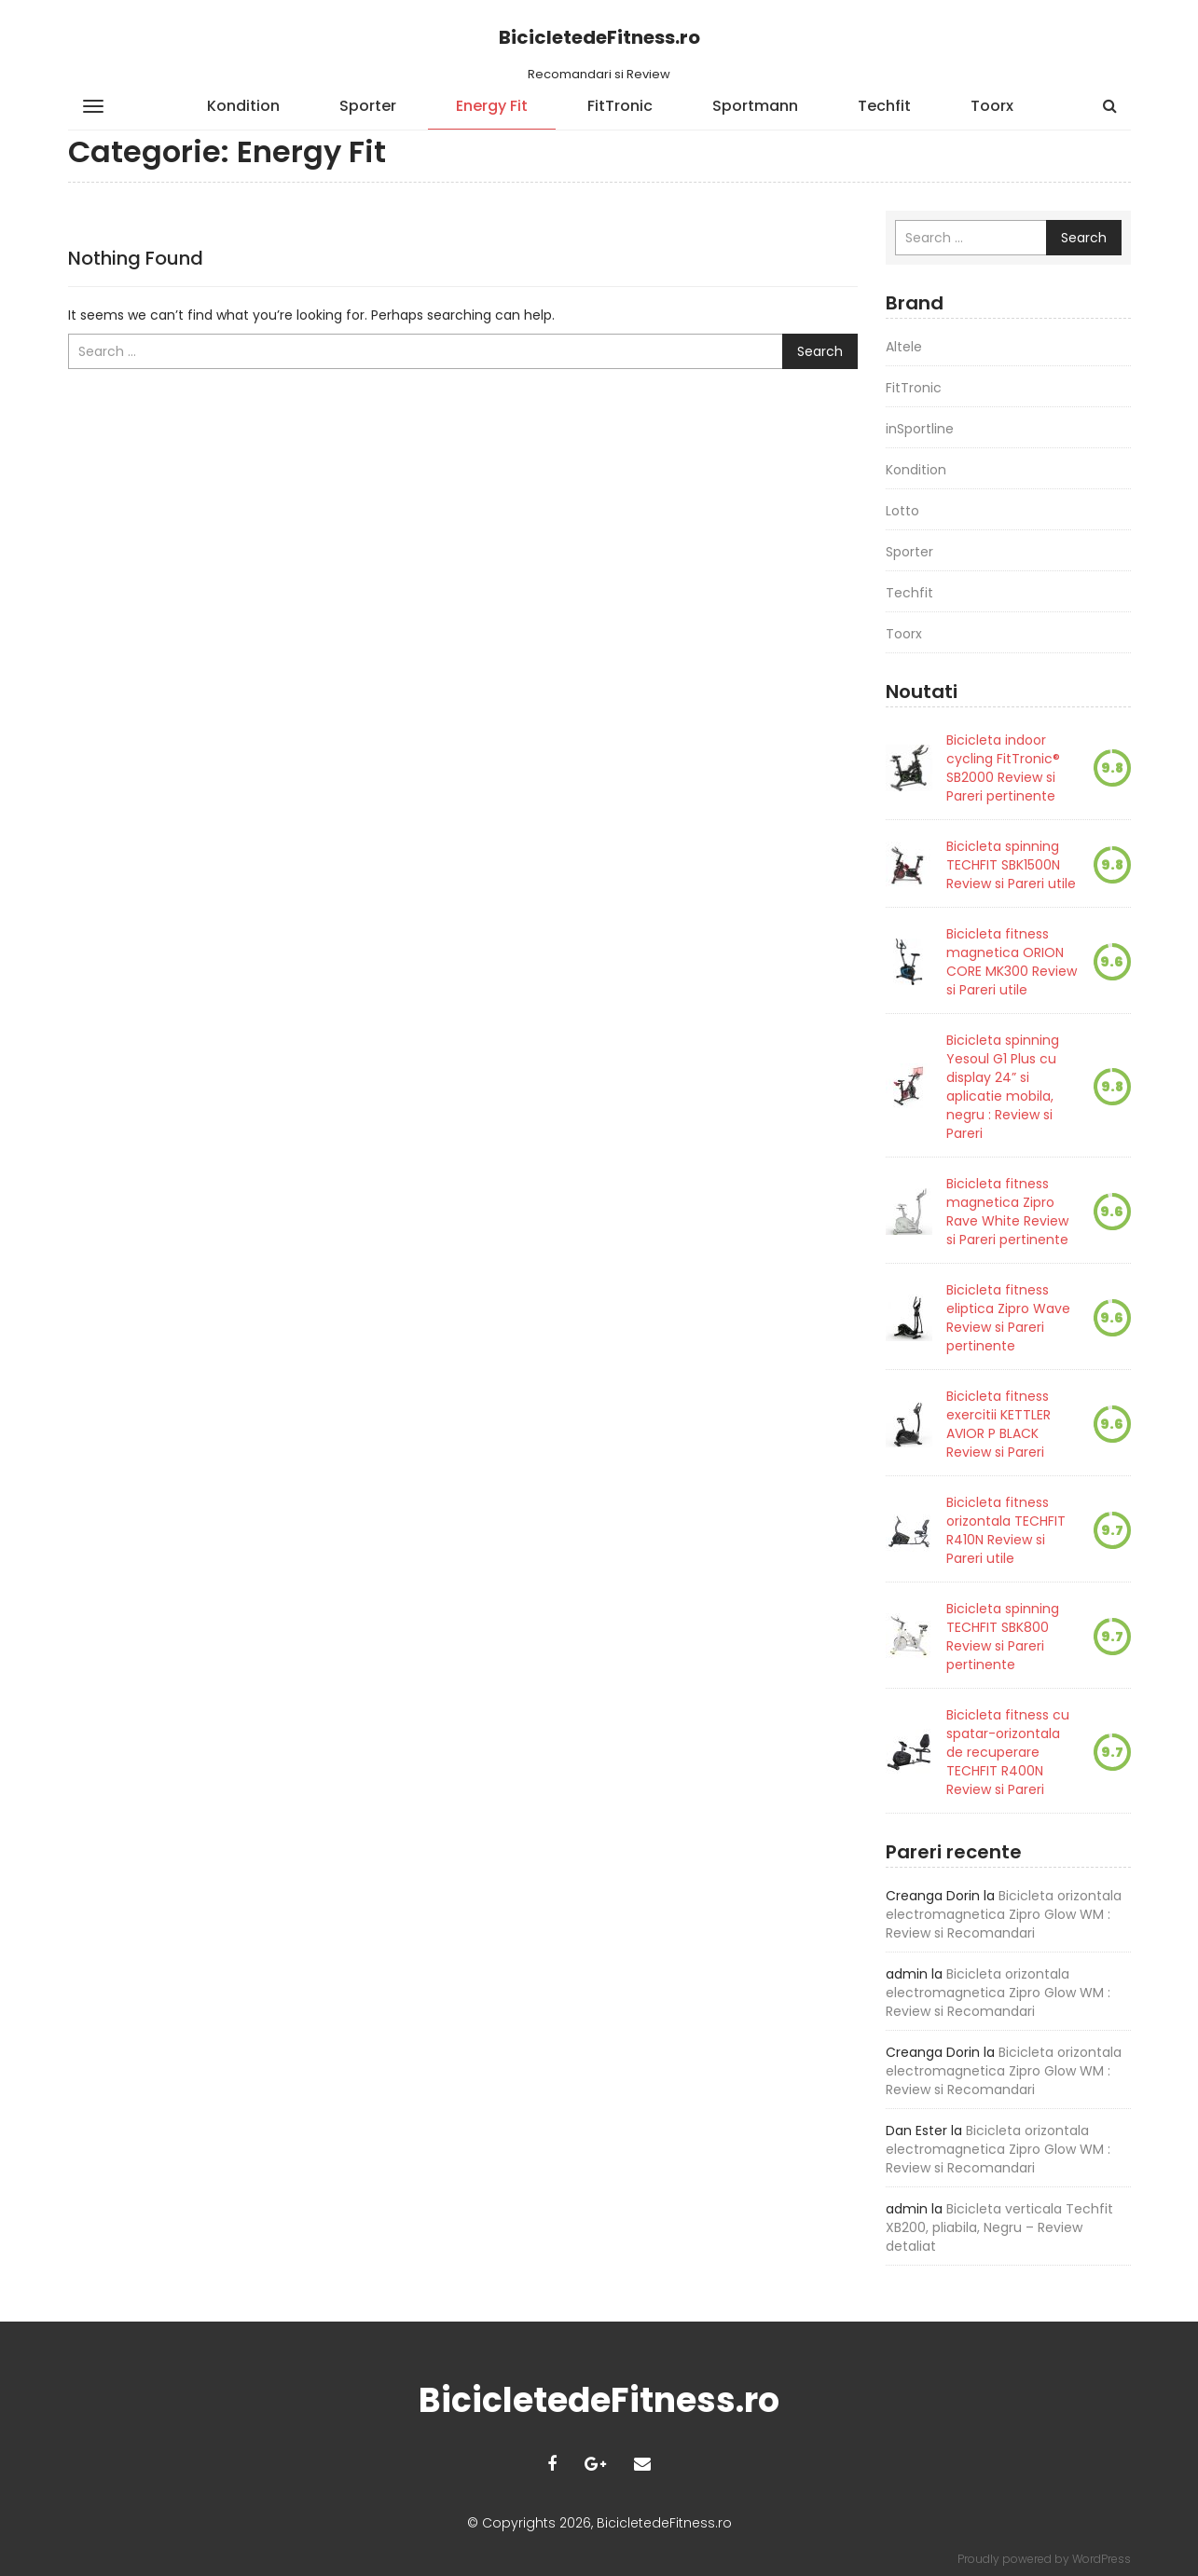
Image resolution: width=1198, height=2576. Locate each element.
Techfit (884, 105)
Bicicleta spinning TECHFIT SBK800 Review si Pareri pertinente (1002, 1636)
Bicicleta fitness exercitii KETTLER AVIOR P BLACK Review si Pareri (998, 1424)
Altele (904, 346)
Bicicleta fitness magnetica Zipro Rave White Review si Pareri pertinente (1007, 1211)
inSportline (920, 428)
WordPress (1101, 2559)
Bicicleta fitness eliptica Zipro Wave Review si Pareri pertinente (1008, 1318)
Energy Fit (492, 105)
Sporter (367, 105)
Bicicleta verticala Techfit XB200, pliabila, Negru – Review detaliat (999, 2227)
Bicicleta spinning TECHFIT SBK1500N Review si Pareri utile (1011, 865)
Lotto (902, 510)
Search (820, 351)
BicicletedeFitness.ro (599, 37)
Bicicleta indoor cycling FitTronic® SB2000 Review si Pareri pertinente (1003, 768)
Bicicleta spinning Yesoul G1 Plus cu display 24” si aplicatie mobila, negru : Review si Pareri (1002, 1087)
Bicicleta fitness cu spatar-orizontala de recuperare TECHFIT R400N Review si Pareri (1007, 1752)
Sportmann (755, 105)
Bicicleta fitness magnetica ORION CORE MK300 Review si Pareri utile (1011, 962)
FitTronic (620, 105)
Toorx (992, 105)
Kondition (243, 105)
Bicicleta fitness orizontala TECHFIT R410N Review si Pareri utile (1006, 1530)
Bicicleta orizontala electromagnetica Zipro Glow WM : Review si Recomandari (1004, 1914)
